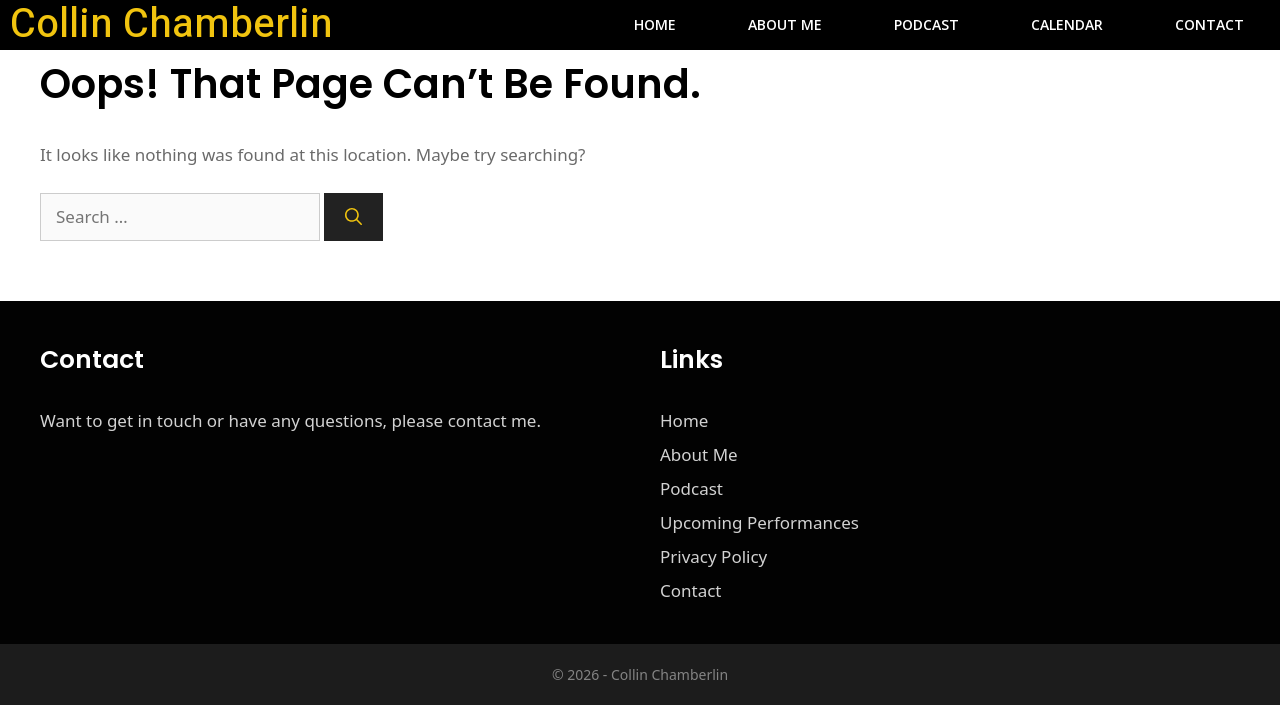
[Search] (353, 217)
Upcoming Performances (759, 522)
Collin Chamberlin (171, 25)
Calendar (1067, 24)
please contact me (464, 420)
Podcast (926, 24)
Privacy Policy (713, 556)
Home (655, 24)
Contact (1209, 24)
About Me (785, 24)
